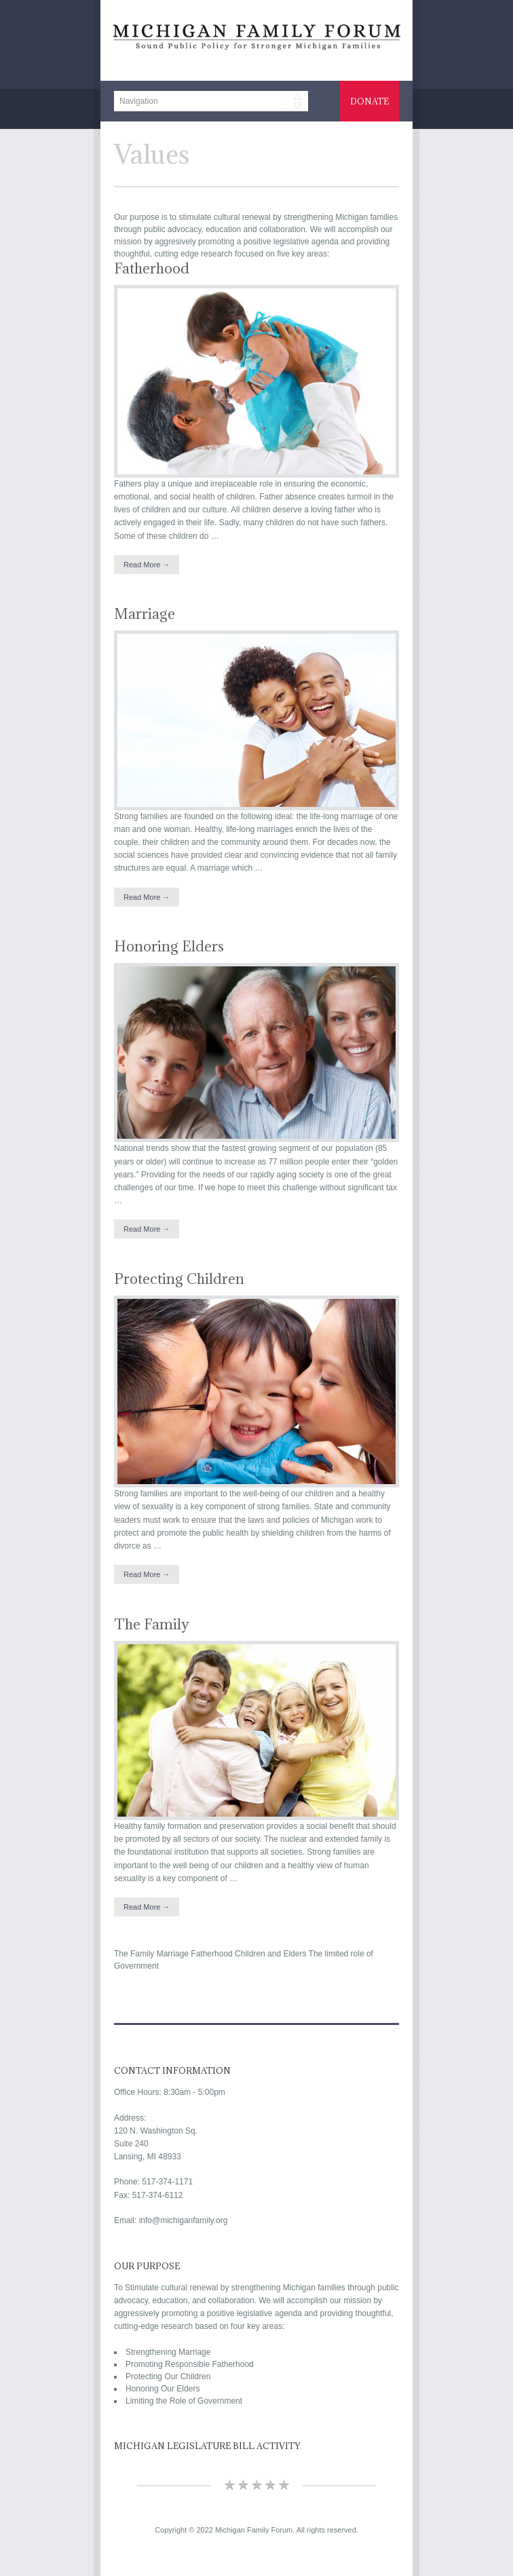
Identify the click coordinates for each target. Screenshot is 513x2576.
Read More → (147, 565)
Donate (369, 101)
